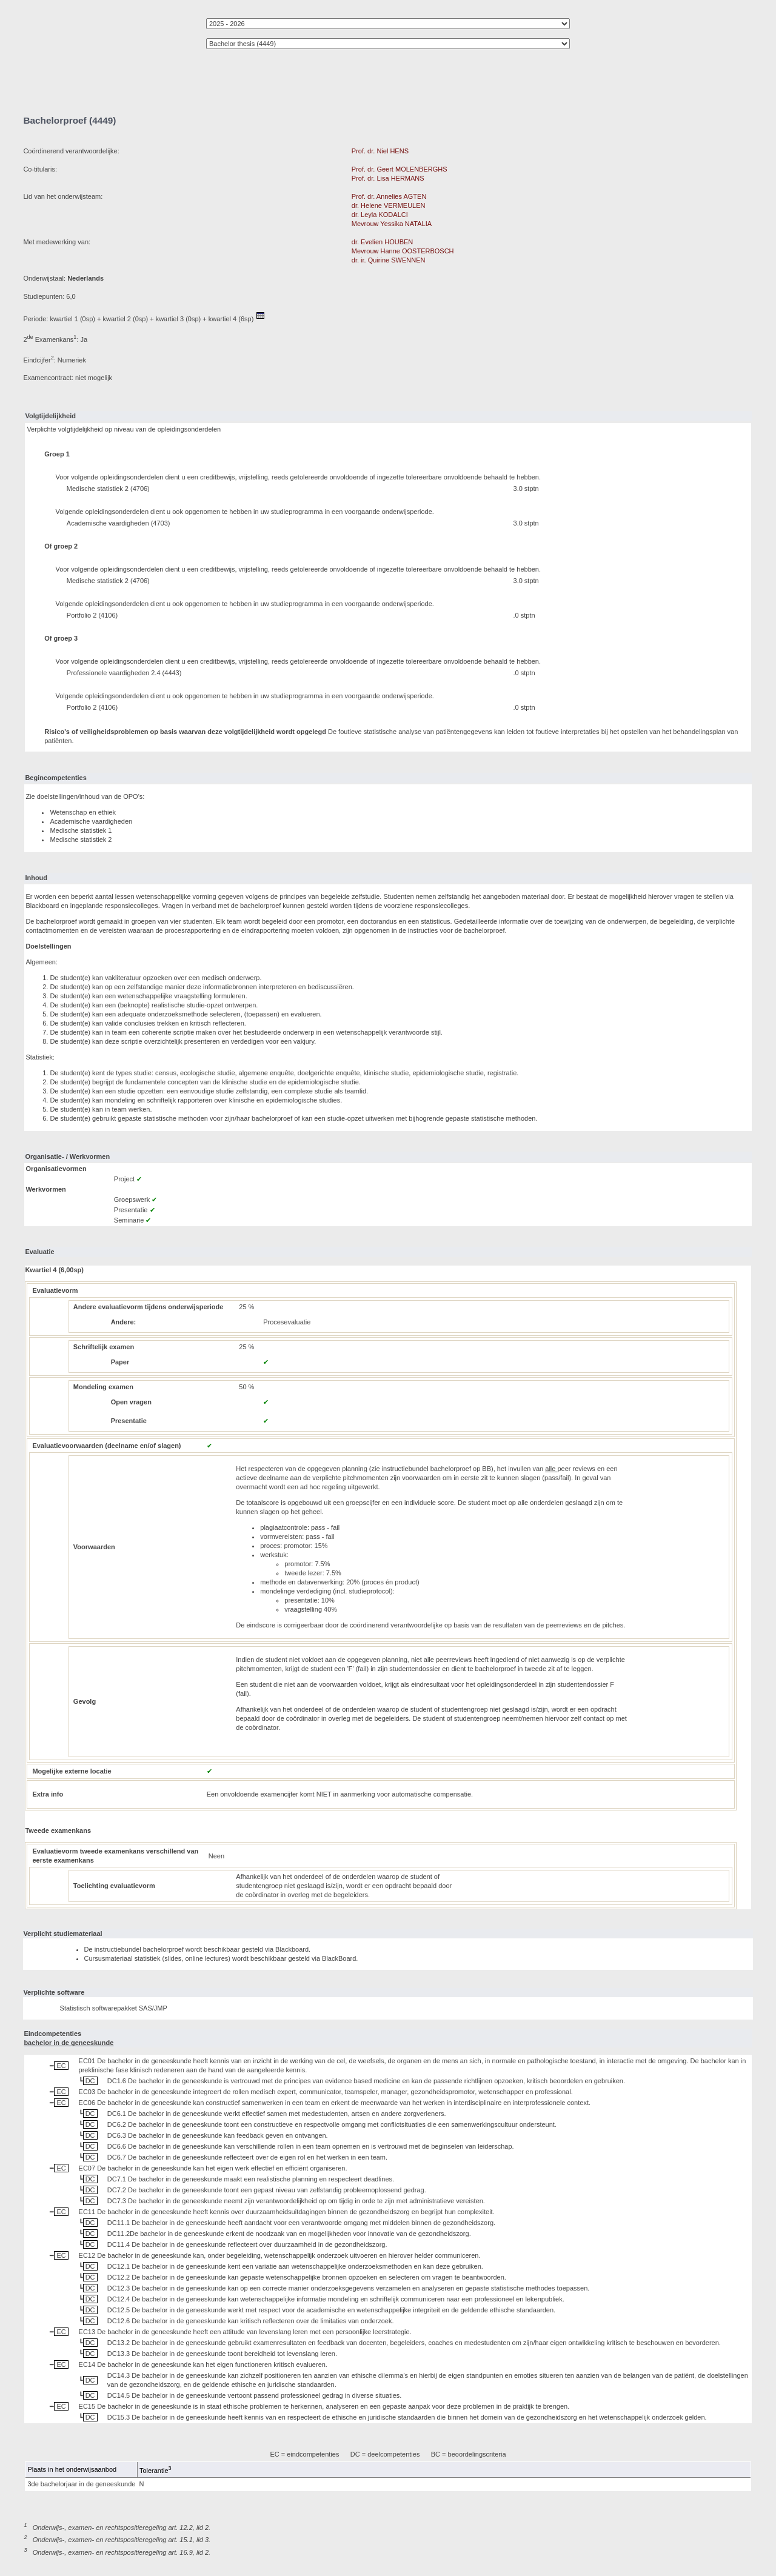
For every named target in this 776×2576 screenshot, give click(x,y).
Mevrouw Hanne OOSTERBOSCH (403, 251)
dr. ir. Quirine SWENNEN (389, 260)
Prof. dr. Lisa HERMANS (388, 178)
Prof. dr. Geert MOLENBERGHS (399, 169)
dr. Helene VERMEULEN (389, 205)
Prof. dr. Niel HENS (380, 151)
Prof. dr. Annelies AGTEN (389, 196)
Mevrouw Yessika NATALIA (392, 223)
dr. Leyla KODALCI (380, 214)
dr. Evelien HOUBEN (382, 241)
